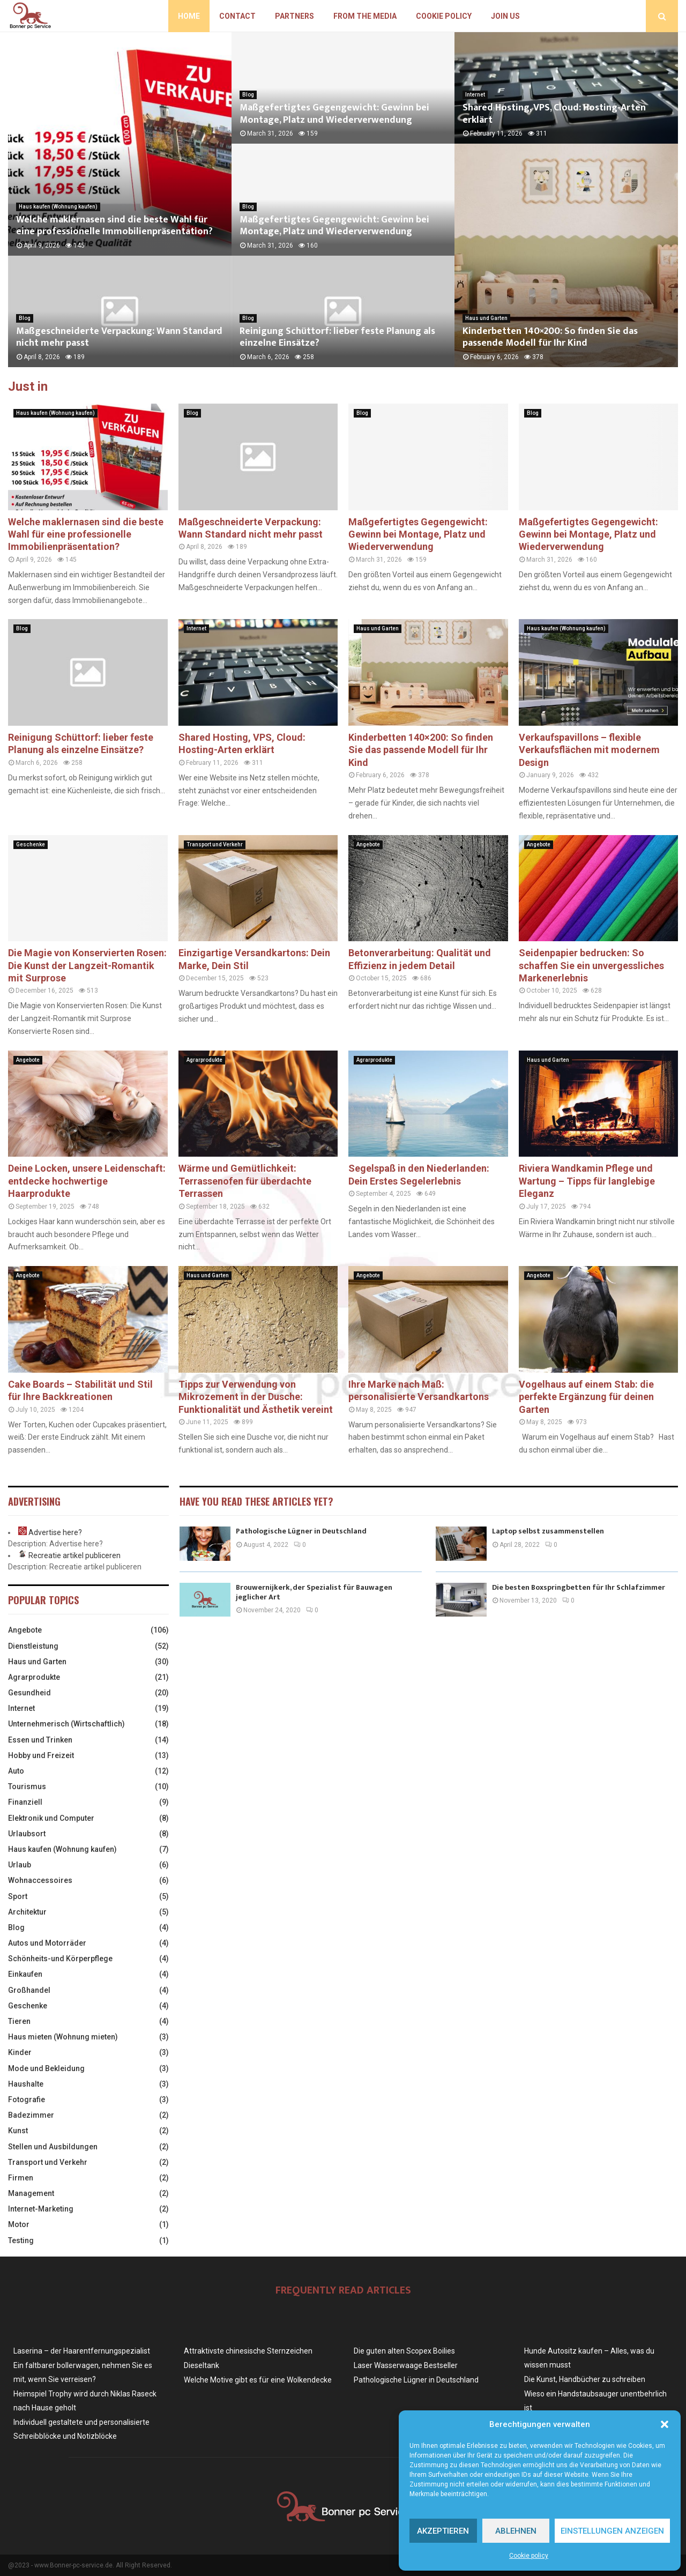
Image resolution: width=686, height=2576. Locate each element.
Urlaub (19, 1864)
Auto (16, 1771)
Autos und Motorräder (47, 1943)
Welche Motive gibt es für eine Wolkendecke (258, 2380)
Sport (17, 1896)
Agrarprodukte (204, 1060)
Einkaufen (25, 1974)
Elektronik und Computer (51, 1818)
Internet (475, 95)
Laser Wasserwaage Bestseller (406, 2365)
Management (31, 2193)
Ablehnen (515, 2531)
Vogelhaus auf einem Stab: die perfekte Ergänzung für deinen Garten (586, 1397)
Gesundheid (29, 1692)
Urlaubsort (27, 1833)
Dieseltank (201, 2365)
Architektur (27, 1912)
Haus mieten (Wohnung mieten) (63, 2036)
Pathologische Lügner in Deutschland (301, 1531)
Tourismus (27, 1786)
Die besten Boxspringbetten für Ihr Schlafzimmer (578, 1587)
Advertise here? (55, 1532)
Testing (21, 2240)
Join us (505, 16)
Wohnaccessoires (40, 1880)
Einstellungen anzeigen (612, 2531)
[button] (664, 2424)
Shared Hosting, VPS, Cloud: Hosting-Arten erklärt (554, 114)
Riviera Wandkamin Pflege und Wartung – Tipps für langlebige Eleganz (587, 1181)
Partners (294, 16)
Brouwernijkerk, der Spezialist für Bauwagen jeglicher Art (314, 1592)
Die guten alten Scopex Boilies (404, 2351)
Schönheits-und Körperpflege (60, 1958)
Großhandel (29, 1990)
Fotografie (26, 2099)
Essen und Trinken (40, 1740)
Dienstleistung (33, 1646)
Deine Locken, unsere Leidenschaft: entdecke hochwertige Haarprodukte (87, 1181)
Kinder (20, 2052)
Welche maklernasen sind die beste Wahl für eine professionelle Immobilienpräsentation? (114, 226)
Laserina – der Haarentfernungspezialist (81, 2351)
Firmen (20, 2177)
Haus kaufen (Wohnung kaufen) (58, 207)
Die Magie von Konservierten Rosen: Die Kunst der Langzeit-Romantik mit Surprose (87, 965)
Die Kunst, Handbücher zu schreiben (584, 2379)
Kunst (18, 2130)
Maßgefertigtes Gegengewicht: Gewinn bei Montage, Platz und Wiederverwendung (334, 114)
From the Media (365, 16)
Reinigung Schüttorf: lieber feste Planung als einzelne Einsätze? (337, 337)
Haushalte (25, 2084)
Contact (237, 16)
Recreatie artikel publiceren (74, 1555)
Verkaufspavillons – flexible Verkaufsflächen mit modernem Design (589, 750)
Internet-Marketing (40, 2209)
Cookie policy (528, 2555)
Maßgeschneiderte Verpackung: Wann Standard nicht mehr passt (119, 337)
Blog (25, 318)
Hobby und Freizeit (41, 1755)
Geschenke (30, 844)
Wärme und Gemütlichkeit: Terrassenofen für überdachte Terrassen (244, 1181)
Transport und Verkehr (215, 844)
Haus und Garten (486, 318)
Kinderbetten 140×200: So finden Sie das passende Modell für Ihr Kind (550, 337)
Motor (18, 2224)
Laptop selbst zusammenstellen (548, 1531)
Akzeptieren (443, 2531)
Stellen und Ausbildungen (53, 2146)
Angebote (368, 844)
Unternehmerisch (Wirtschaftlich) (66, 1723)
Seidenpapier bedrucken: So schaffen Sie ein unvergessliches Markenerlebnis (591, 965)
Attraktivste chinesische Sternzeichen (248, 2351)
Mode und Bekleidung (46, 2068)
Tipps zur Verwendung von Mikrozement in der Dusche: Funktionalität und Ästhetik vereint (255, 1397)
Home (189, 16)
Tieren (19, 2021)
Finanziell (25, 1802)
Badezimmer (31, 2115)
